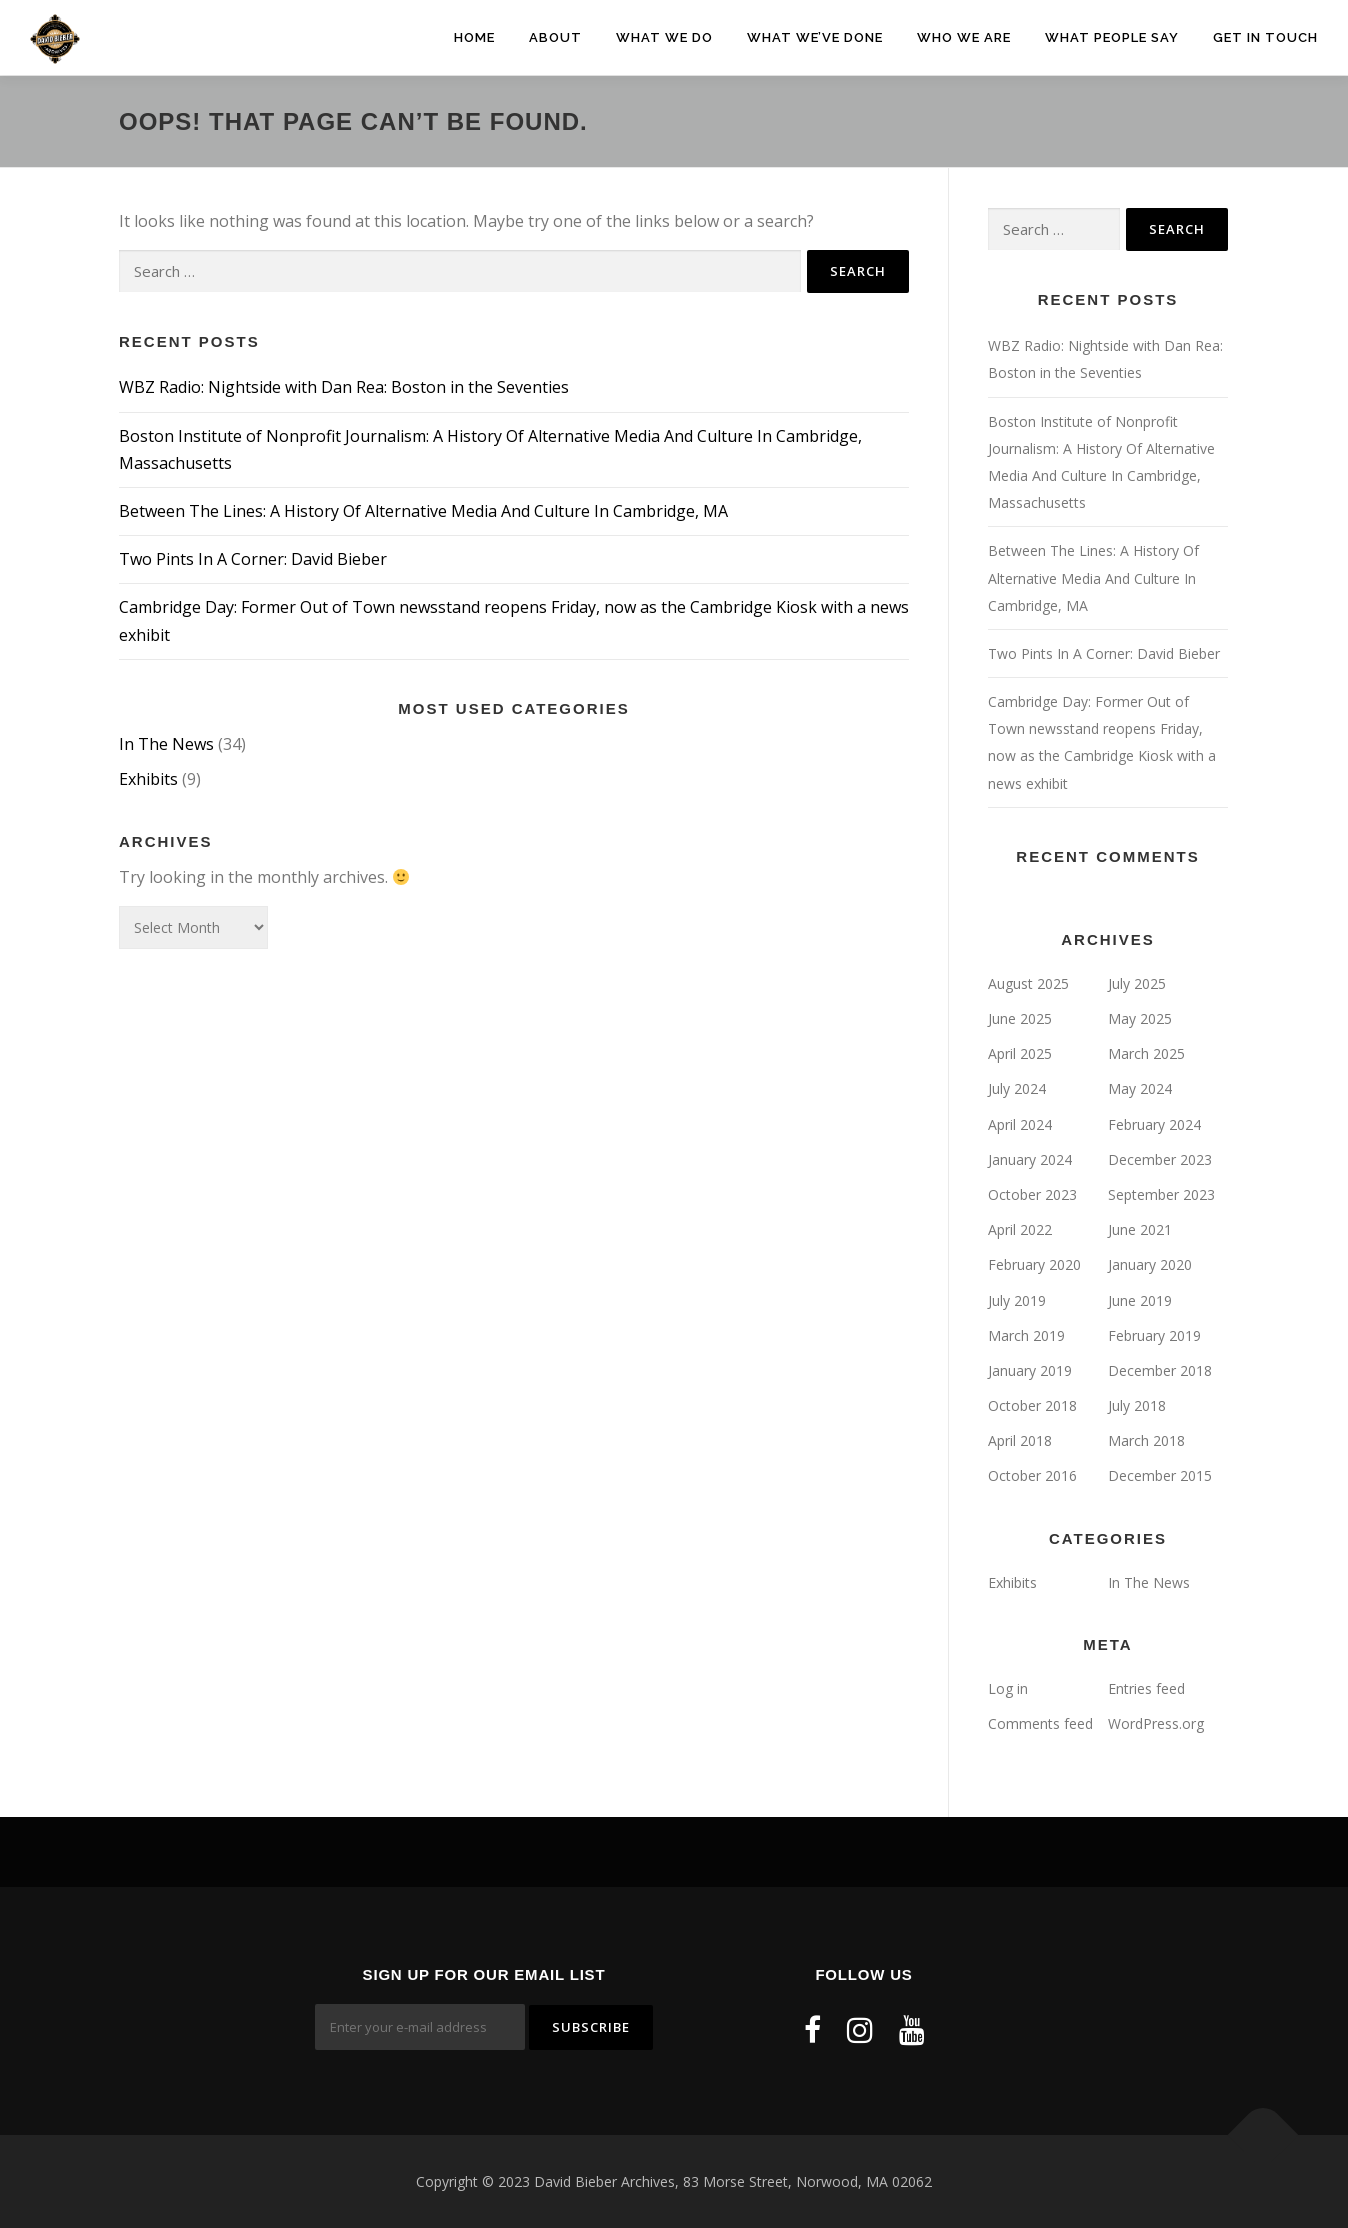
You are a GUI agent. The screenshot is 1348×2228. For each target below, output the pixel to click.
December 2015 (1160, 1475)
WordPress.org (1156, 1723)
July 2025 (1137, 983)
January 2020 (1150, 1264)
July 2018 (1137, 1405)
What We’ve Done (815, 37)
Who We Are (964, 37)
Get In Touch (1265, 37)
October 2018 (1032, 1405)
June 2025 (1020, 1018)
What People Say (1112, 37)
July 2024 (1017, 1088)
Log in (1008, 1688)
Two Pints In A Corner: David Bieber (253, 559)
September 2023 (1161, 1194)
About (555, 37)
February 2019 (1154, 1335)
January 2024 (1030, 1159)
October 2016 (1032, 1475)
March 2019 (1026, 1335)
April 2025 (1020, 1053)
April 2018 (1020, 1440)
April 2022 (1020, 1229)
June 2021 (1140, 1229)
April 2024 (1020, 1124)
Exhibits (148, 779)
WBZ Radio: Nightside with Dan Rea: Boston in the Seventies (344, 387)
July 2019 (1017, 1300)
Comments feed (1040, 1723)
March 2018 (1146, 1440)
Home (474, 37)
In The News (166, 744)
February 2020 (1034, 1264)
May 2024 (1140, 1088)
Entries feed (1146, 1688)
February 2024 (1154, 1124)
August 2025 (1028, 983)
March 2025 (1146, 1053)
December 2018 (1160, 1370)
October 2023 (1032, 1194)
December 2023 (1160, 1159)
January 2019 (1030, 1370)
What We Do (664, 37)
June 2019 (1140, 1300)
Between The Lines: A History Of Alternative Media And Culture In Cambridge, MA (423, 511)
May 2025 (1140, 1018)
